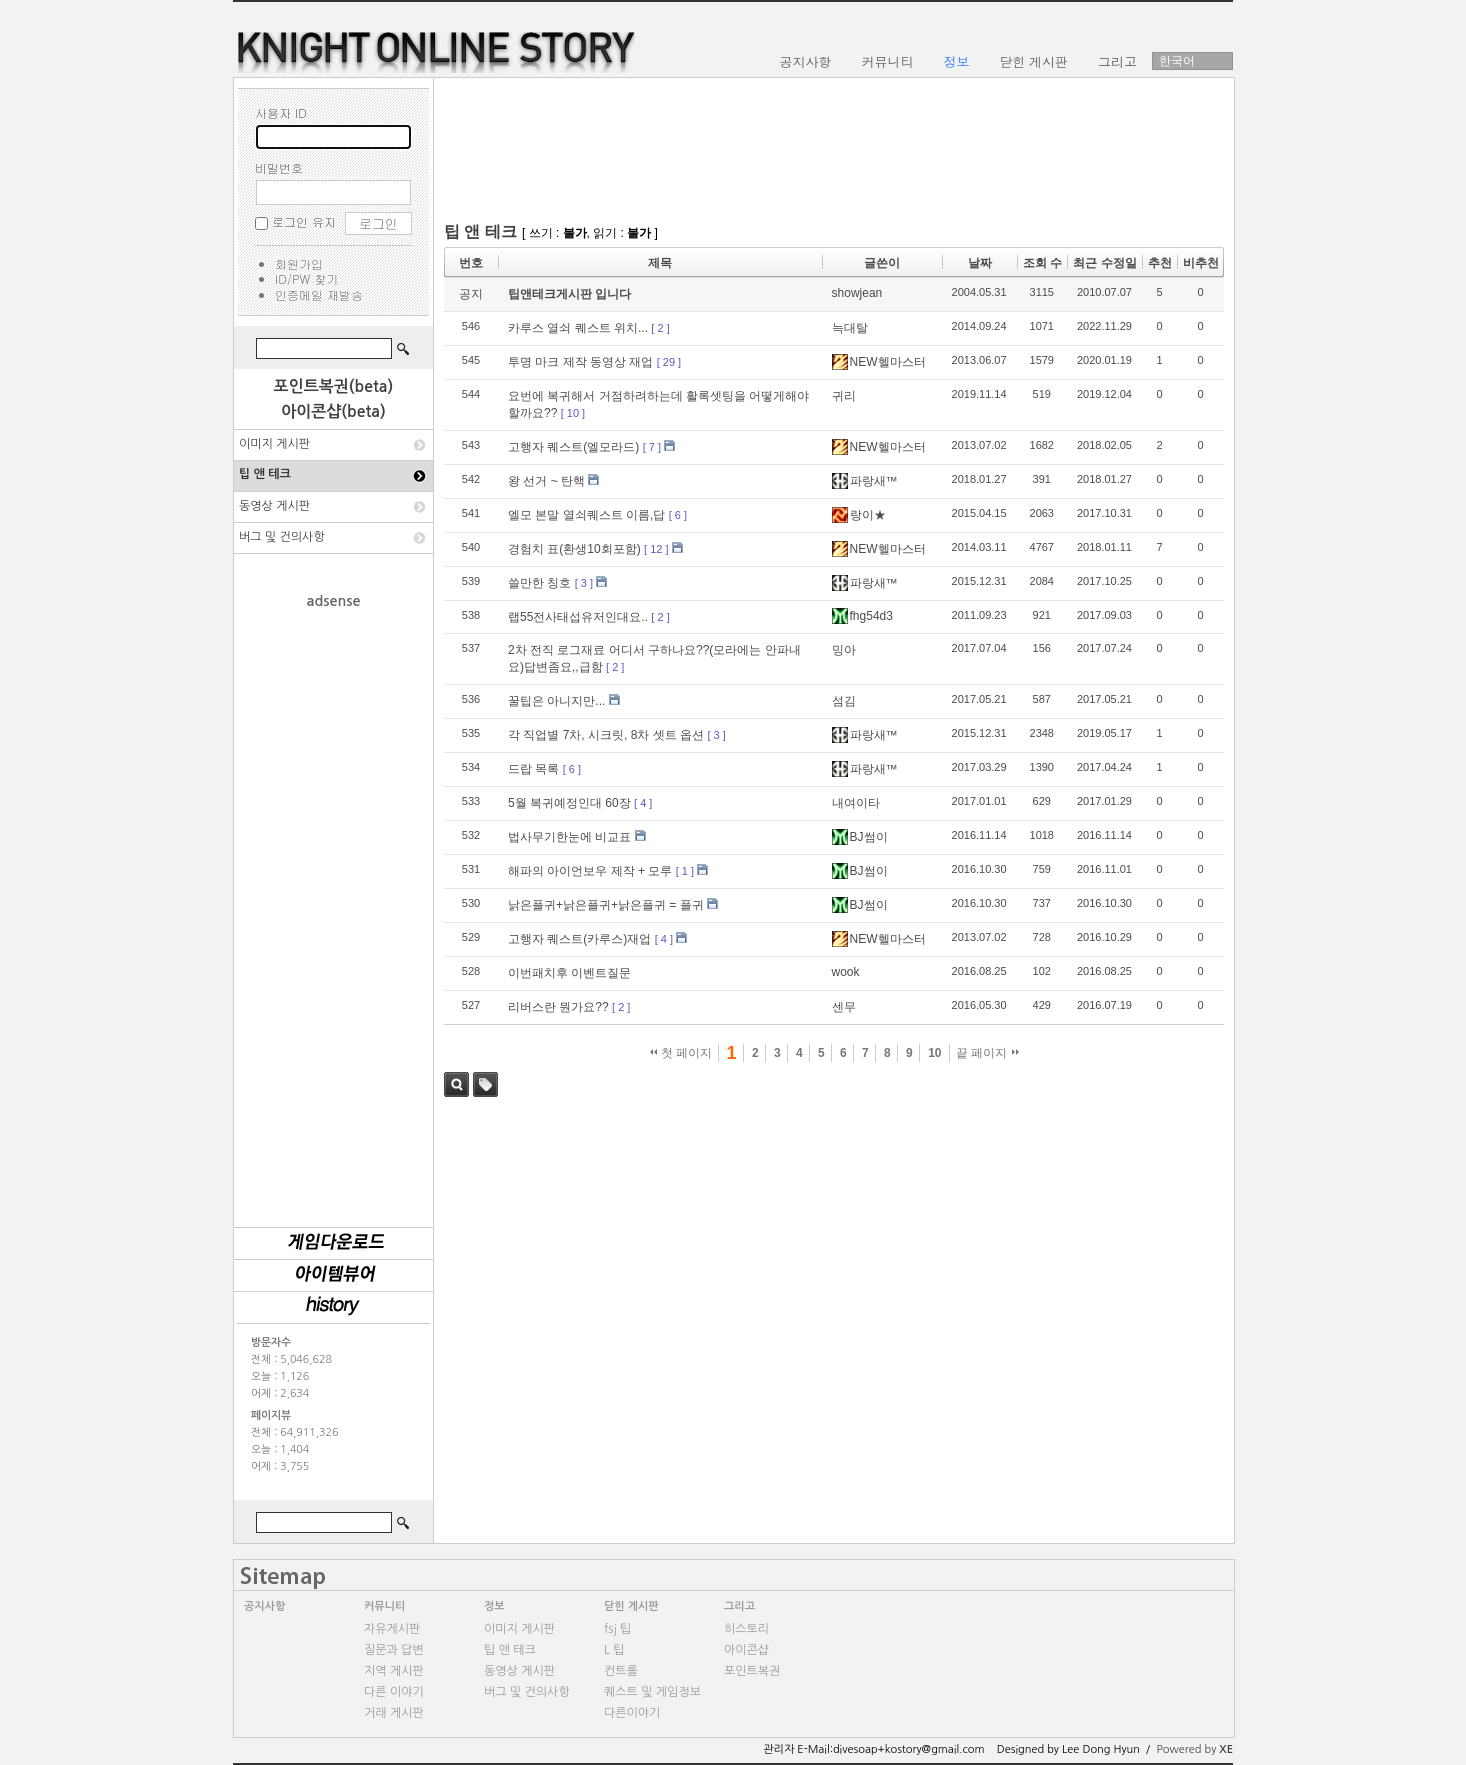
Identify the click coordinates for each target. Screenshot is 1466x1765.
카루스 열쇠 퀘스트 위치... (578, 328)
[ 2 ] (660, 328)
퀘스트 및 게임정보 (652, 1692)
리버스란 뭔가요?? (558, 1007)
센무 (844, 1007)
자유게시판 (392, 1629)
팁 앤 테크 (265, 474)
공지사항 (264, 1606)
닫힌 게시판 (631, 1606)
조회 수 (1042, 263)
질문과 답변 (394, 1650)
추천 (1160, 263)
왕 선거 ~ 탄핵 (546, 481)
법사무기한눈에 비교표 (569, 837)
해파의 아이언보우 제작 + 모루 (590, 871)
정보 (494, 1606)
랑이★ (859, 515)
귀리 (844, 396)
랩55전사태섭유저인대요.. (578, 617)
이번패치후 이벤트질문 (569, 973)
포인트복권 (752, 1671)
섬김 (844, 701)
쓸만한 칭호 (539, 583)
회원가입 (299, 263)
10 (934, 1053)
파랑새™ (865, 481)
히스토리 (746, 1629)
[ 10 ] (573, 413)
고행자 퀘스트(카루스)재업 (579, 939)
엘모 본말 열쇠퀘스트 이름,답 (586, 515)
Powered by (1194, 1749)
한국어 (1177, 61)
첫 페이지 (681, 1053)
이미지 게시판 (274, 444)
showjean (857, 293)
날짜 (980, 263)
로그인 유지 (304, 221)
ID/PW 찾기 (306, 278)
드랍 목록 (533, 769)
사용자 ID (281, 112)
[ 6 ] (678, 515)
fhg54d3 (862, 616)
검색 (456, 1084)
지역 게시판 (394, 1671)
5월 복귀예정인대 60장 (569, 803)
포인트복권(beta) (334, 386)
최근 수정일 (1104, 263)
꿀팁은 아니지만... (556, 701)
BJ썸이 (860, 837)
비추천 (1201, 263)
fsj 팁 (617, 1629)
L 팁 (614, 1650)
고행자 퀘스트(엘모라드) (573, 447)
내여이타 (856, 803)
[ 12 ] (656, 549)
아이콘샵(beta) (333, 411)
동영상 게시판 (274, 506)
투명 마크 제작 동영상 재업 (580, 362)
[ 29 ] (669, 362)
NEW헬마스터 (879, 362)
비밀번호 (279, 167)
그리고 (739, 1606)
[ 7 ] (652, 447)
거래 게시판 (394, 1713)
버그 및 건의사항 (282, 537)
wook (846, 972)
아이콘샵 (746, 1650)
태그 (485, 1084)
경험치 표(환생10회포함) (574, 549)
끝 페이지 (987, 1053)
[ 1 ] (685, 871)
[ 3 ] (584, 583)
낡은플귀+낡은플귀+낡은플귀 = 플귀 (606, 905)
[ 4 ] (643, 803)
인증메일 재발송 (319, 294)
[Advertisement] (334, 908)
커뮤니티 (384, 1606)
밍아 (844, 650)
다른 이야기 (394, 1692)
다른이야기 (632, 1713)
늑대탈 (850, 328)
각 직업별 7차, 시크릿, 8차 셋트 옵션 (606, 735)
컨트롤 (621, 1671)
